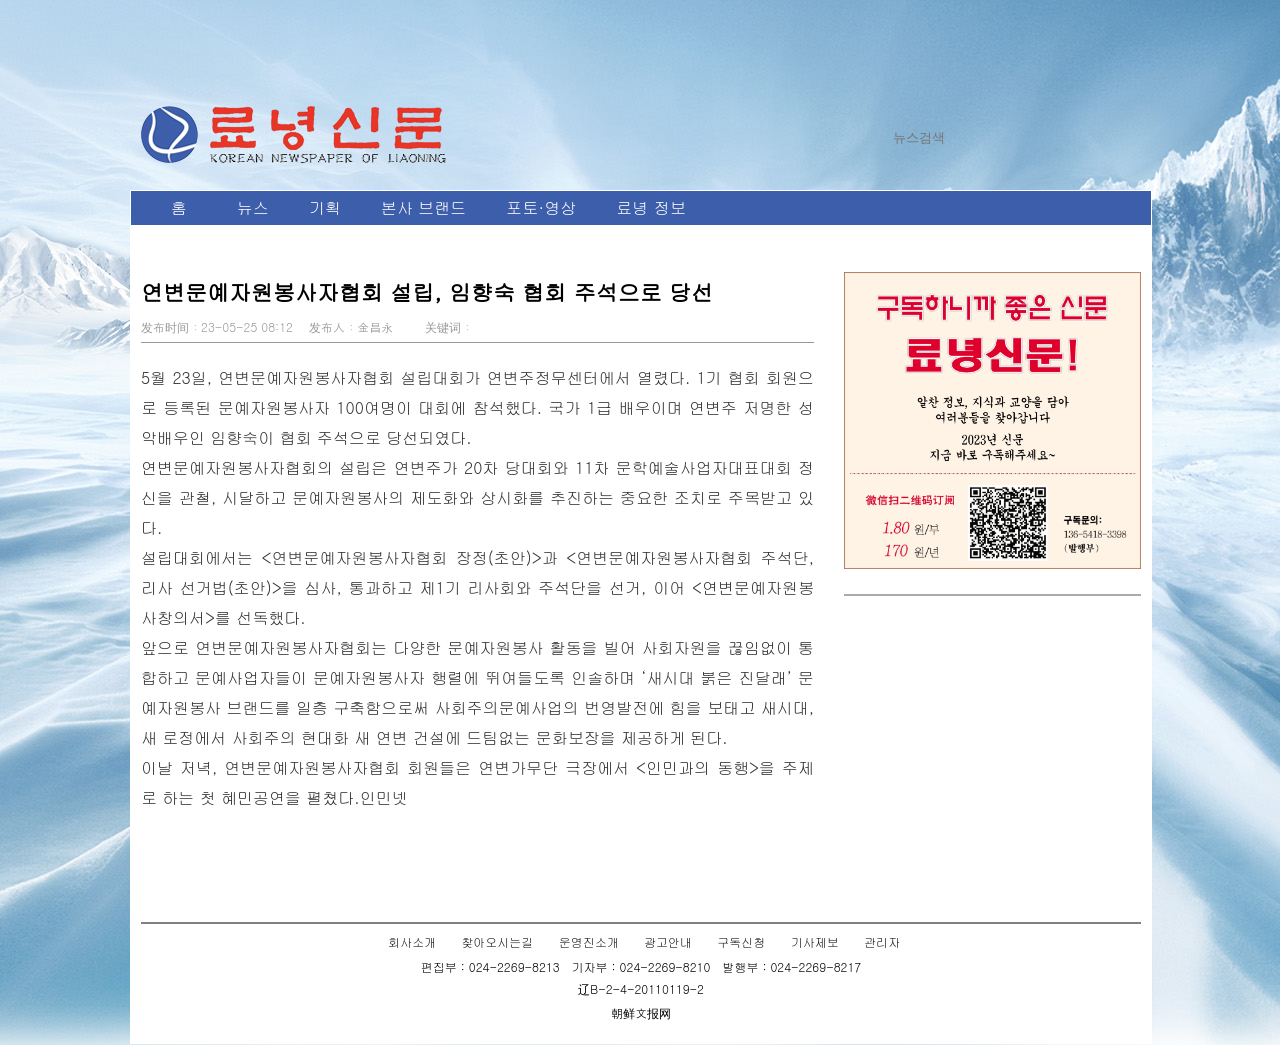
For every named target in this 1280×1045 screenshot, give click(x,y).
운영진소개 (589, 941)
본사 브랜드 (423, 207)
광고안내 (668, 941)
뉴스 (253, 207)
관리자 (882, 941)
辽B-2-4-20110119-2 (641, 988)
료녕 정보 (650, 207)
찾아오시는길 (497, 941)
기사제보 (815, 941)
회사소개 (412, 941)
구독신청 (741, 941)
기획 (325, 207)
